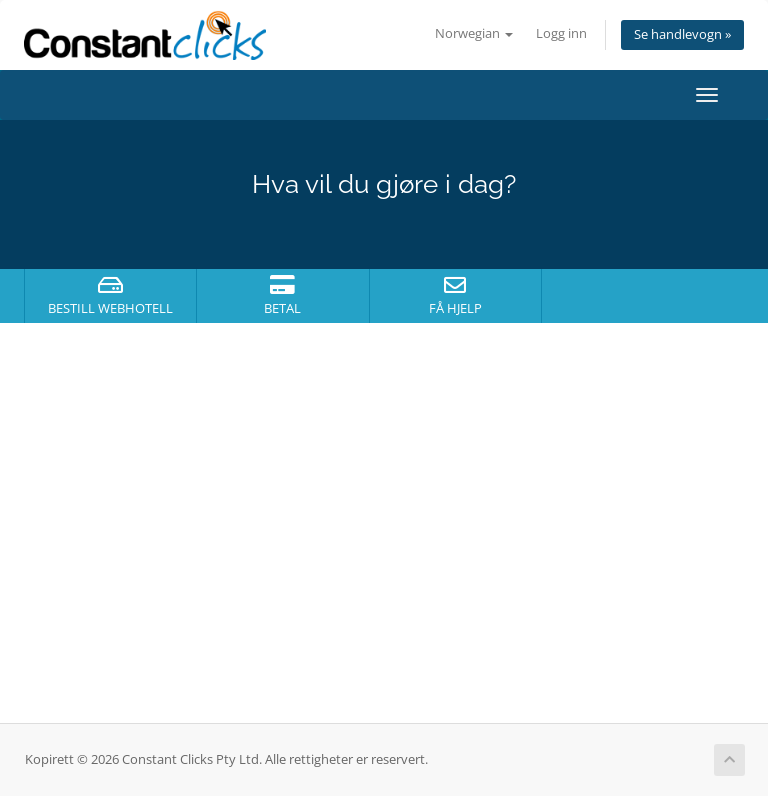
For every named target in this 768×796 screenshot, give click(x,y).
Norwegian (474, 33)
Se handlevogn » (682, 34)
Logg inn (561, 33)
